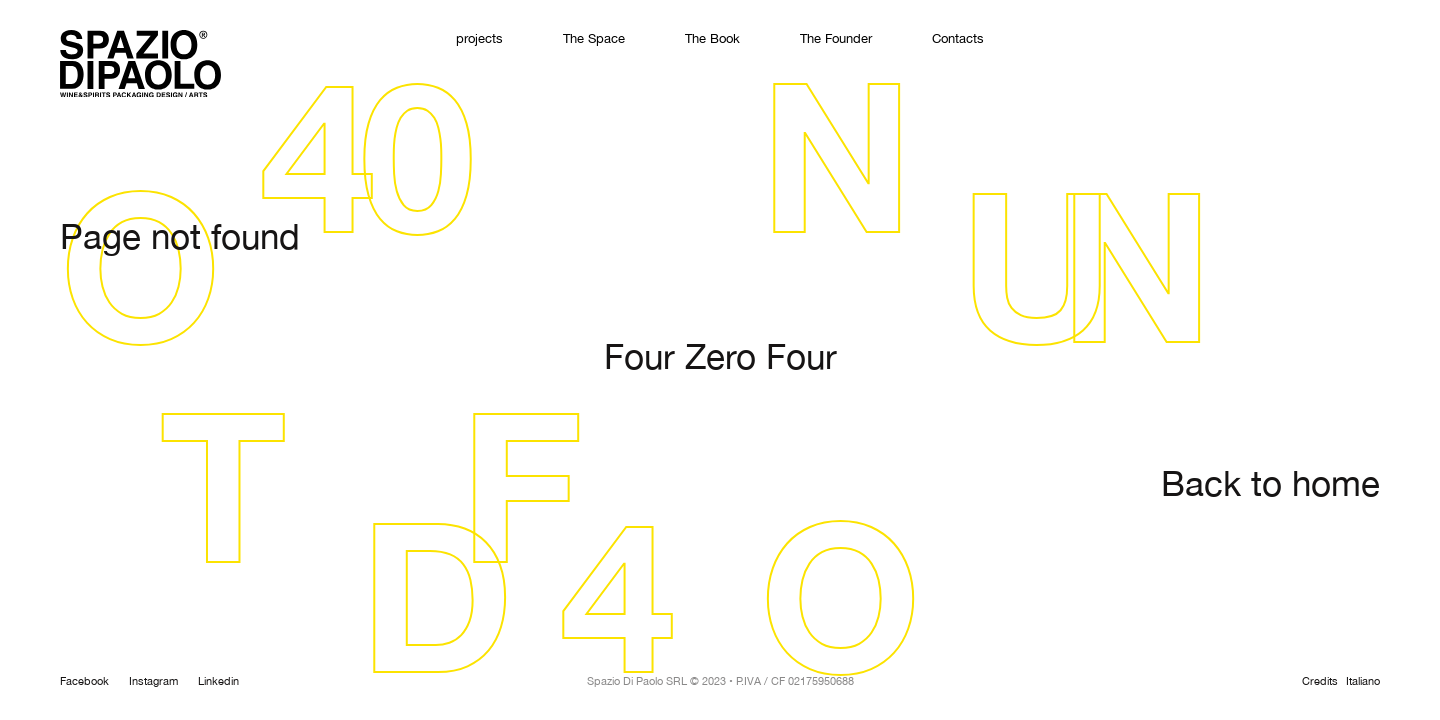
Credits (1320, 682)
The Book (712, 39)
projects (479, 39)
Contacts (958, 39)
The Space (594, 39)
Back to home (1270, 486)
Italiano (1363, 682)
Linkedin (218, 682)
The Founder (836, 39)
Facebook (84, 682)
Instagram (153, 682)
